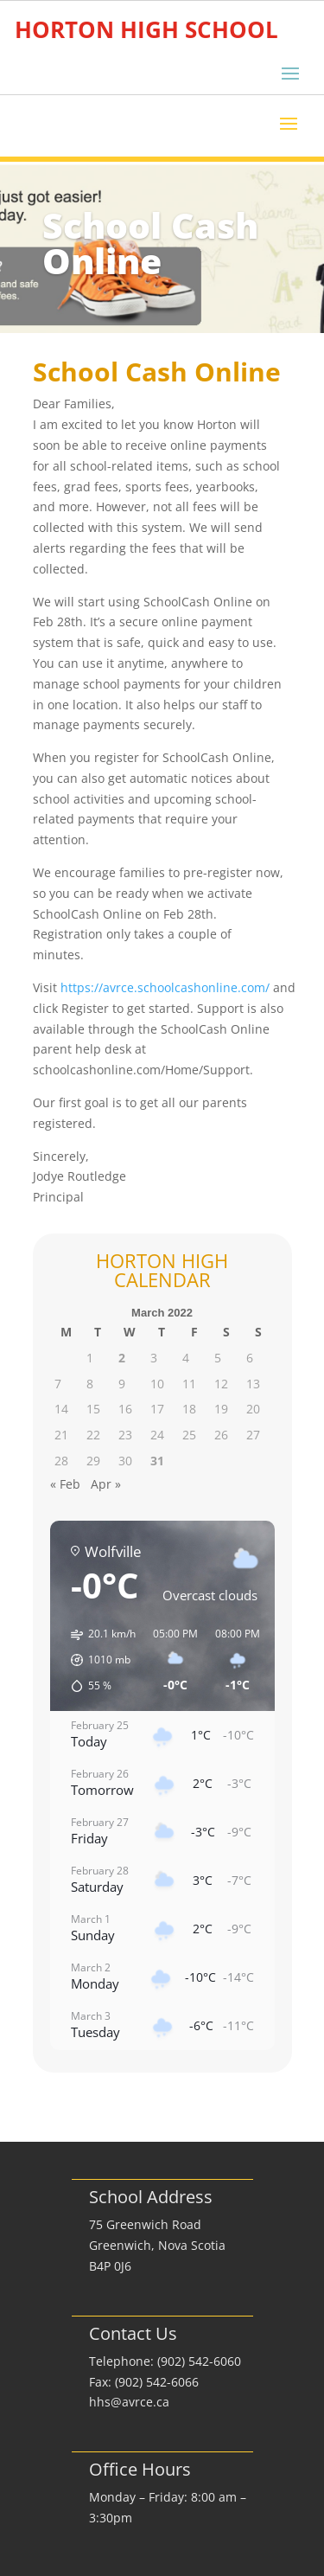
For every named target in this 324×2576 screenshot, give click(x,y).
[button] (97, 1660)
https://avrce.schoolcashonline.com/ (165, 987)
